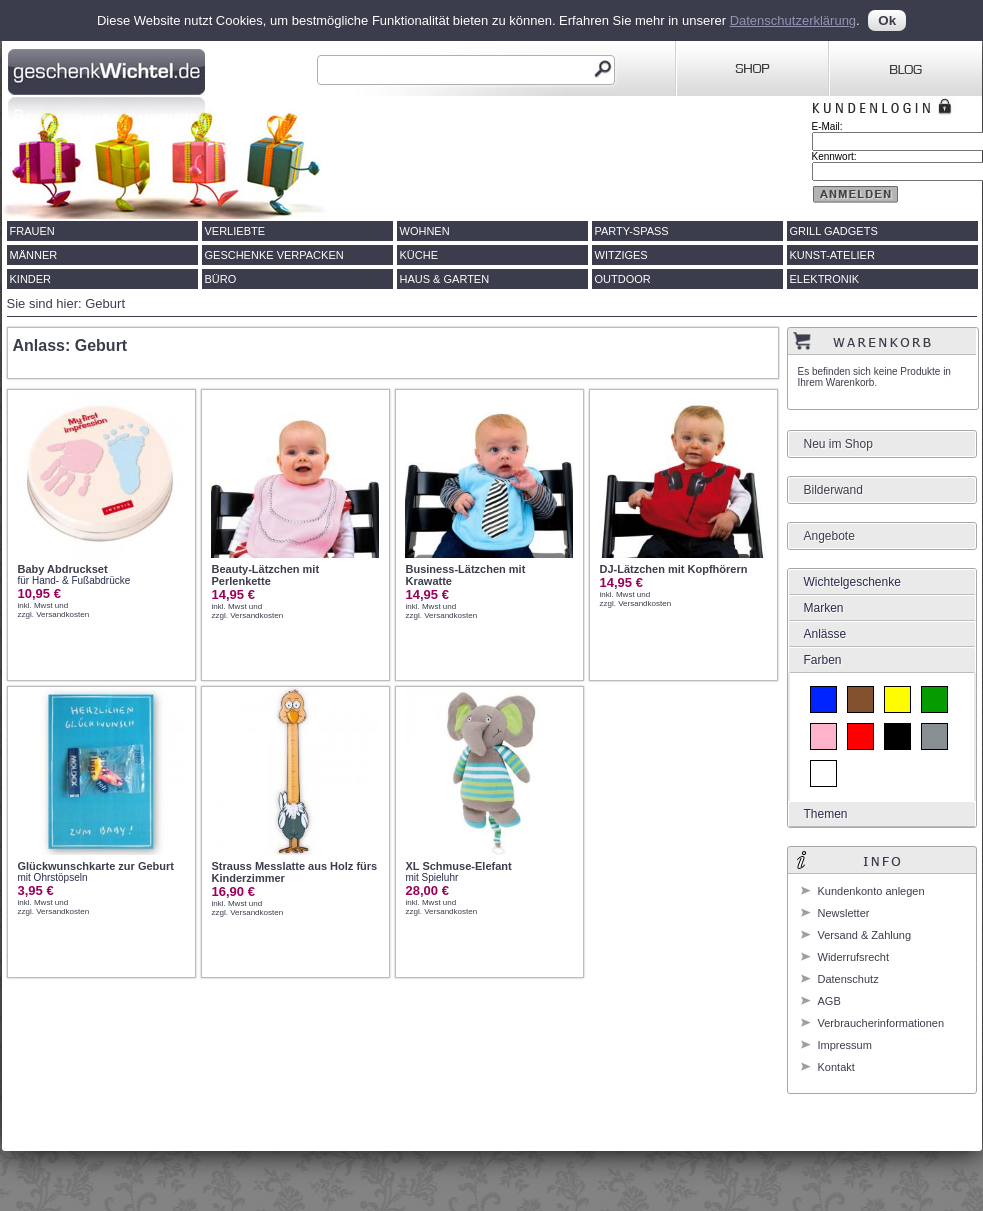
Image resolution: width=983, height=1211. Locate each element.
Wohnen (425, 231)
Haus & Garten (445, 279)
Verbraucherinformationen (881, 1023)
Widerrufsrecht (854, 957)
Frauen (32, 231)
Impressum (845, 1045)
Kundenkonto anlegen (871, 891)
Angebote (829, 536)
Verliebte (235, 231)
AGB (829, 1001)
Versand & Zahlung (865, 935)
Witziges (621, 255)
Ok (887, 20)
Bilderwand (833, 490)
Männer (34, 255)
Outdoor (623, 279)
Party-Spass (632, 231)
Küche (419, 255)
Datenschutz (848, 979)
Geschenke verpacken (274, 255)
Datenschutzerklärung (793, 20)
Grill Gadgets (834, 231)
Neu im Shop (838, 444)
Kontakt (836, 1067)
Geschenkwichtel (108, 69)
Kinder (31, 279)
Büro (221, 279)
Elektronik (825, 279)
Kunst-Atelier (832, 255)
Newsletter (844, 913)
